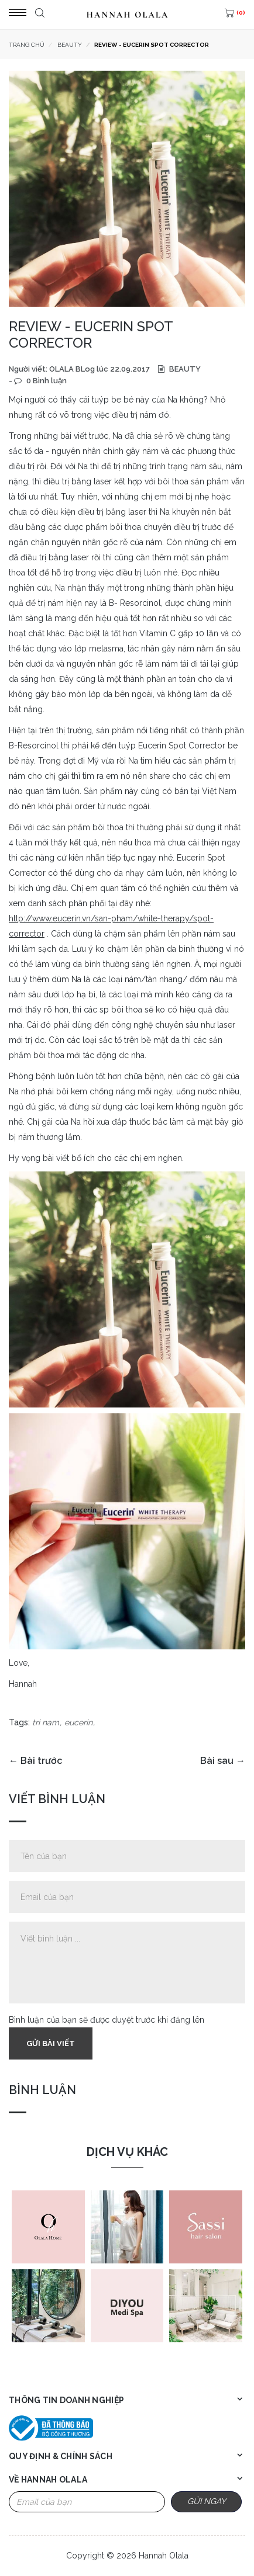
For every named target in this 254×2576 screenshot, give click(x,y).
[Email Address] (87, 2501)
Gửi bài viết (50, 2043)
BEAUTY (184, 369)
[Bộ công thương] (51, 2427)
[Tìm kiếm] (38, 14)
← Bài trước (35, 1760)
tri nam (45, 1722)
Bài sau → (222, 1760)
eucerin (78, 1722)
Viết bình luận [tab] (57, 1799)
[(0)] (233, 14)
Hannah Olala (163, 2555)
